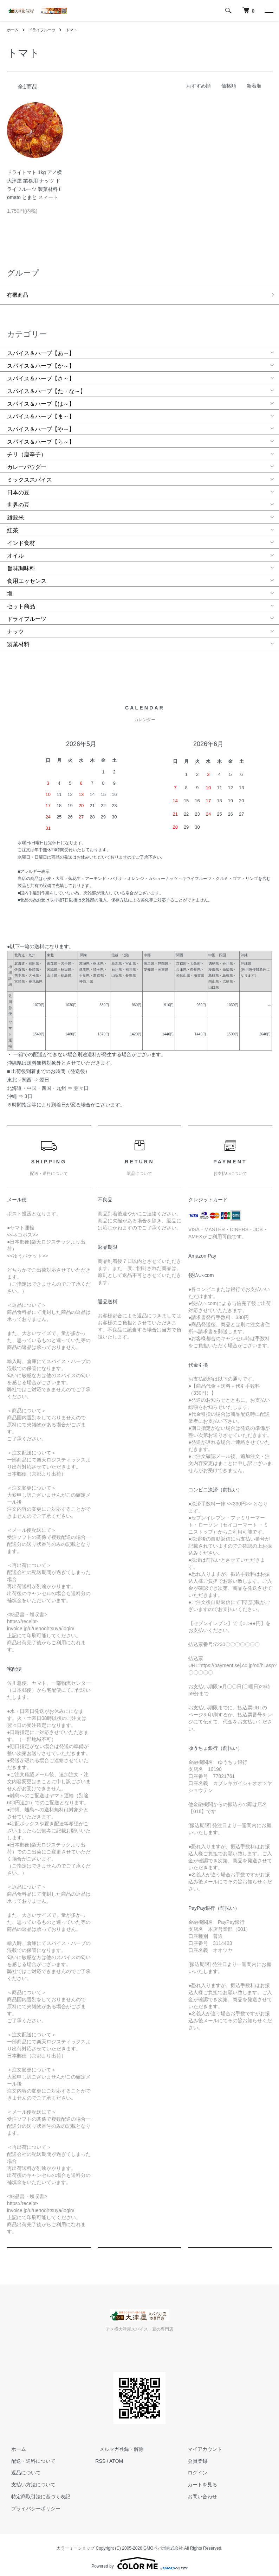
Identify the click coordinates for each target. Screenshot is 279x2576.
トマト (75, 29)
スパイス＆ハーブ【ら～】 (40, 438)
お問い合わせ (198, 2492)
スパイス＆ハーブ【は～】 (40, 400)
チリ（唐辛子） (26, 450)
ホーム (13, 29)
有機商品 (18, 293)
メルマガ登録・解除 (117, 2444)
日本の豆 (18, 488)
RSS (100, 2456)
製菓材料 (18, 640)
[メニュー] (268, 10)
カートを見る (198, 2480)
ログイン (193, 2468)
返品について (22, 2468)
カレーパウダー (26, 463)
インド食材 (21, 539)
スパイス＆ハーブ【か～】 (40, 362)
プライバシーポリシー (31, 2504)
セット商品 (21, 602)
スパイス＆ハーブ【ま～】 (40, 412)
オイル (15, 551)
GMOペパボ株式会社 (163, 2543)
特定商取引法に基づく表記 (36, 2492)
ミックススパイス (29, 475)
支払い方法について (29, 2480)
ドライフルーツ (44, 29)
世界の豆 (18, 501)
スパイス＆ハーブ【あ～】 (40, 349)
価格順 (228, 86)
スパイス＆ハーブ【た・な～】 (46, 387)
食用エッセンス (26, 577)
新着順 (254, 86)
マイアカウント (201, 2444)
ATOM (116, 2456)
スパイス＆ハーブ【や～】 (40, 425)
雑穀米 (15, 513)
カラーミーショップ (76, 2543)
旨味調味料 (21, 564)
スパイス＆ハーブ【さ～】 (40, 374)
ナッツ (15, 627)
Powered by (139, 2559)
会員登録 (193, 2456)
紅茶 (12, 526)
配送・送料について (29, 2456)
